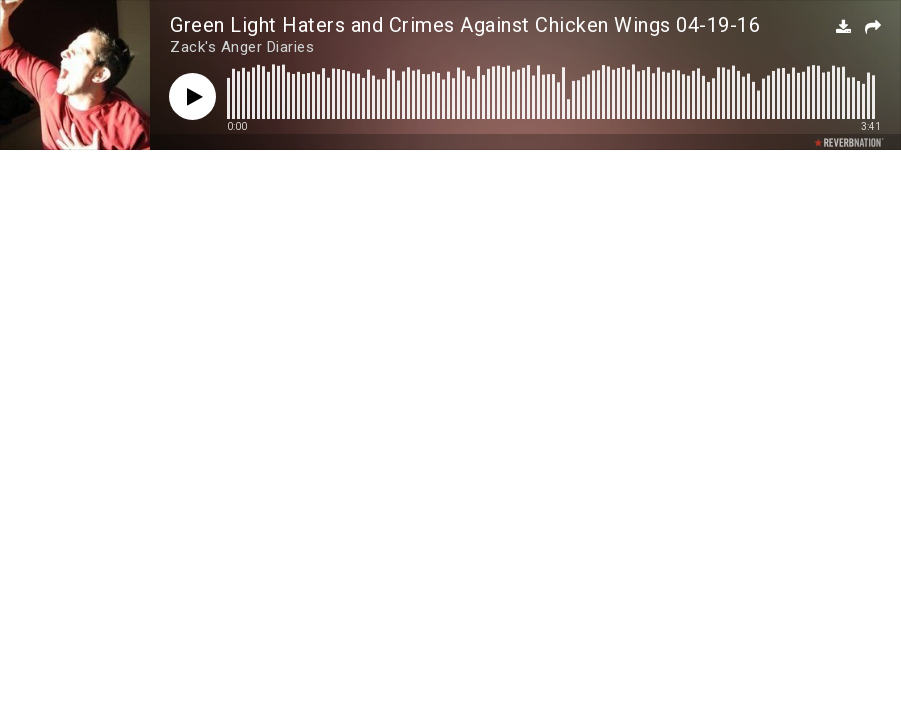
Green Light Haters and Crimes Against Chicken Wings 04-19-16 (465, 25)
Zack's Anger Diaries (242, 47)
